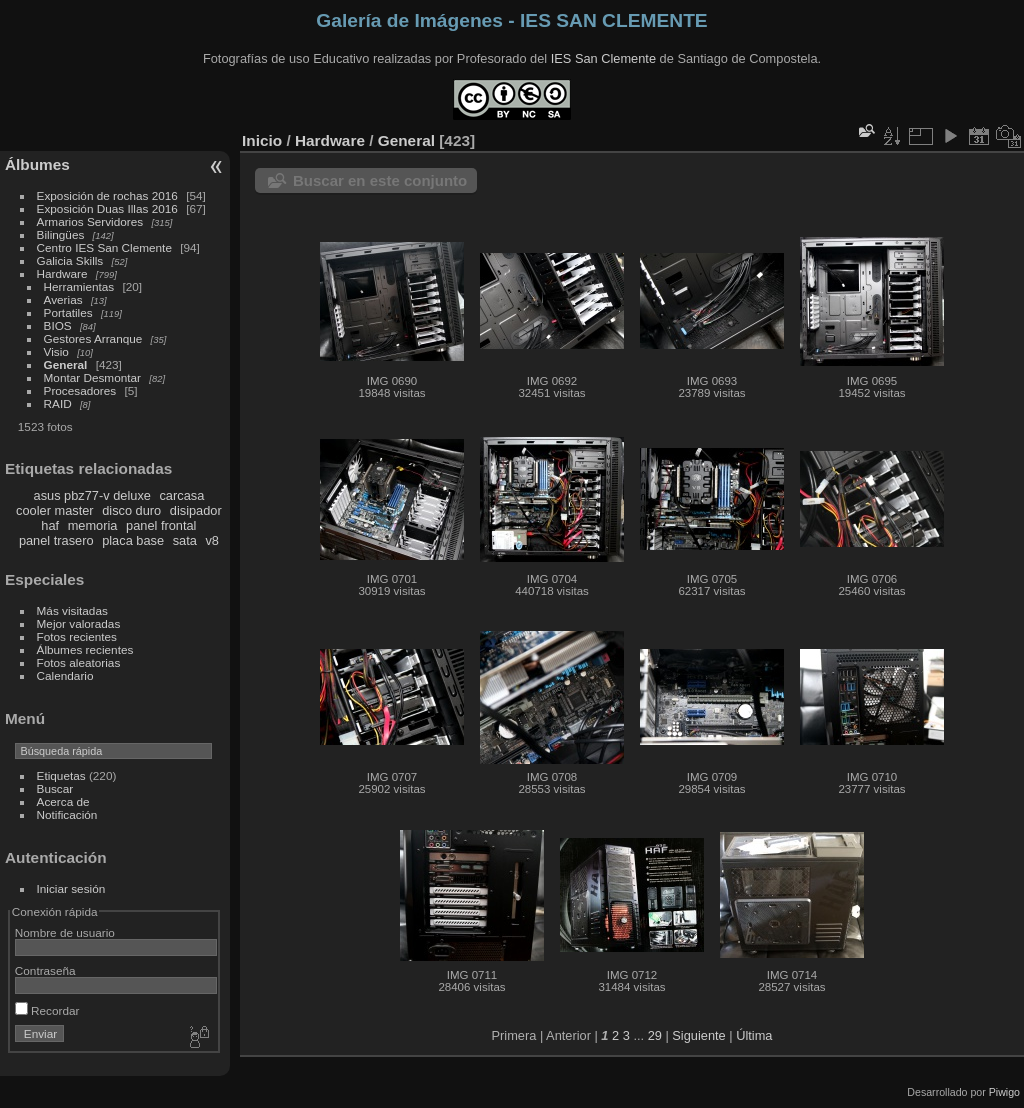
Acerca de (63, 801)
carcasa (181, 495)
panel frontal (161, 525)
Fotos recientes (77, 636)
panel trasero (56, 540)
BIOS (58, 325)
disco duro (131, 510)
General (66, 364)
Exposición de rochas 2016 (107, 195)
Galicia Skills (70, 260)
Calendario (65, 675)
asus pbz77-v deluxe (92, 495)
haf (50, 525)
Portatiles (68, 312)
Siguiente (698, 1035)
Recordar (47, 1010)
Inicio (262, 140)
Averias (63, 299)
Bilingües (61, 234)
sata (185, 540)
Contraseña (45, 970)
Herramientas (79, 286)
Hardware (62, 273)
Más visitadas (72, 610)
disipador (196, 510)
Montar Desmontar (92, 377)
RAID (58, 403)
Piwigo (1004, 1092)
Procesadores (80, 390)
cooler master (55, 510)
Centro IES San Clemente (104, 247)
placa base (133, 540)
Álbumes (37, 164)
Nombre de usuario (65, 932)
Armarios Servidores (90, 221)
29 (655, 1035)
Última (754, 1035)
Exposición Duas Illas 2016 (107, 208)
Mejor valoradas (79, 623)
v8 (212, 540)
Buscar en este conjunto (380, 180)
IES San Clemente (603, 58)
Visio (56, 351)
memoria (93, 525)
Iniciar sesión (71, 888)
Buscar (55, 788)
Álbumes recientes (85, 649)
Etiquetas (61, 775)
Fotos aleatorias (79, 662)
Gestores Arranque (93, 338)
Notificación (67, 814)
